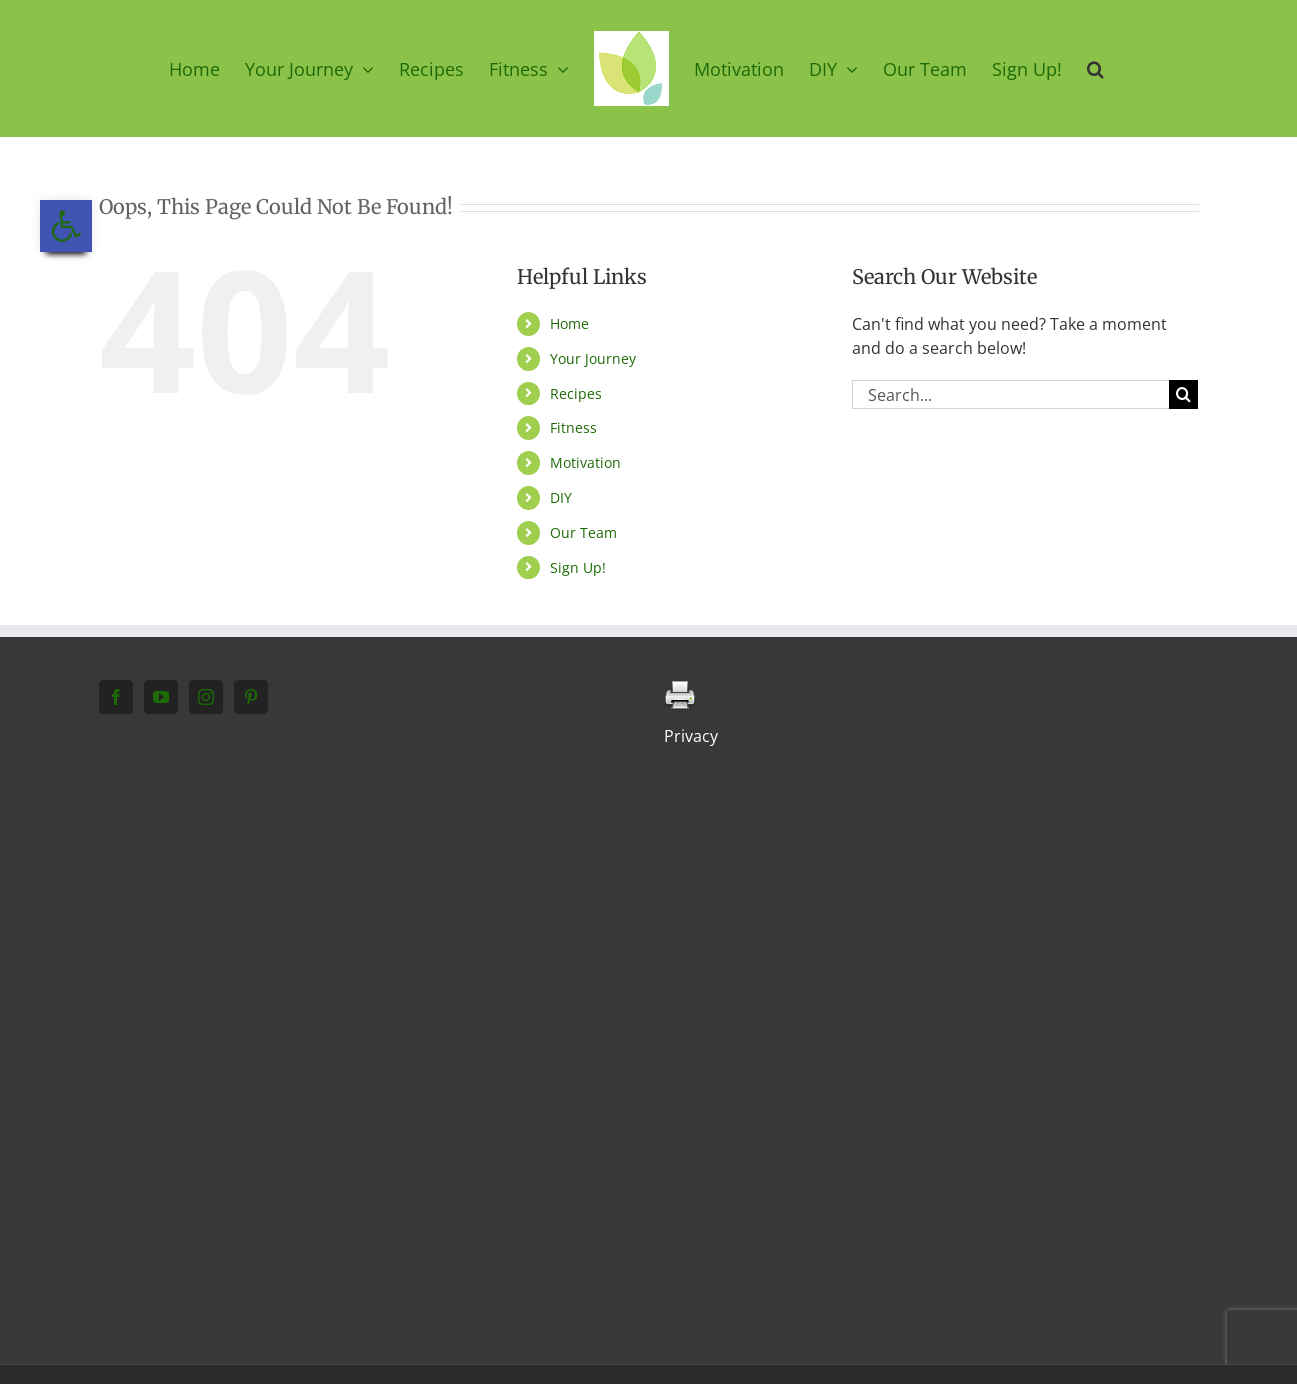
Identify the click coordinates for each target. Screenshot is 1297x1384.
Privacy (691, 736)
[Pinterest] (251, 697)
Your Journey (593, 358)
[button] (1095, 68)
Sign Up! (578, 567)
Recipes (576, 393)
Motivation (585, 462)
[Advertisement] (225, 1024)
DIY (561, 497)
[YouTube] (161, 697)
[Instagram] (206, 697)
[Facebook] (116, 697)
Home (569, 323)
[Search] (1183, 394)
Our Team (583, 532)
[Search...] (1011, 394)
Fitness (573, 427)
